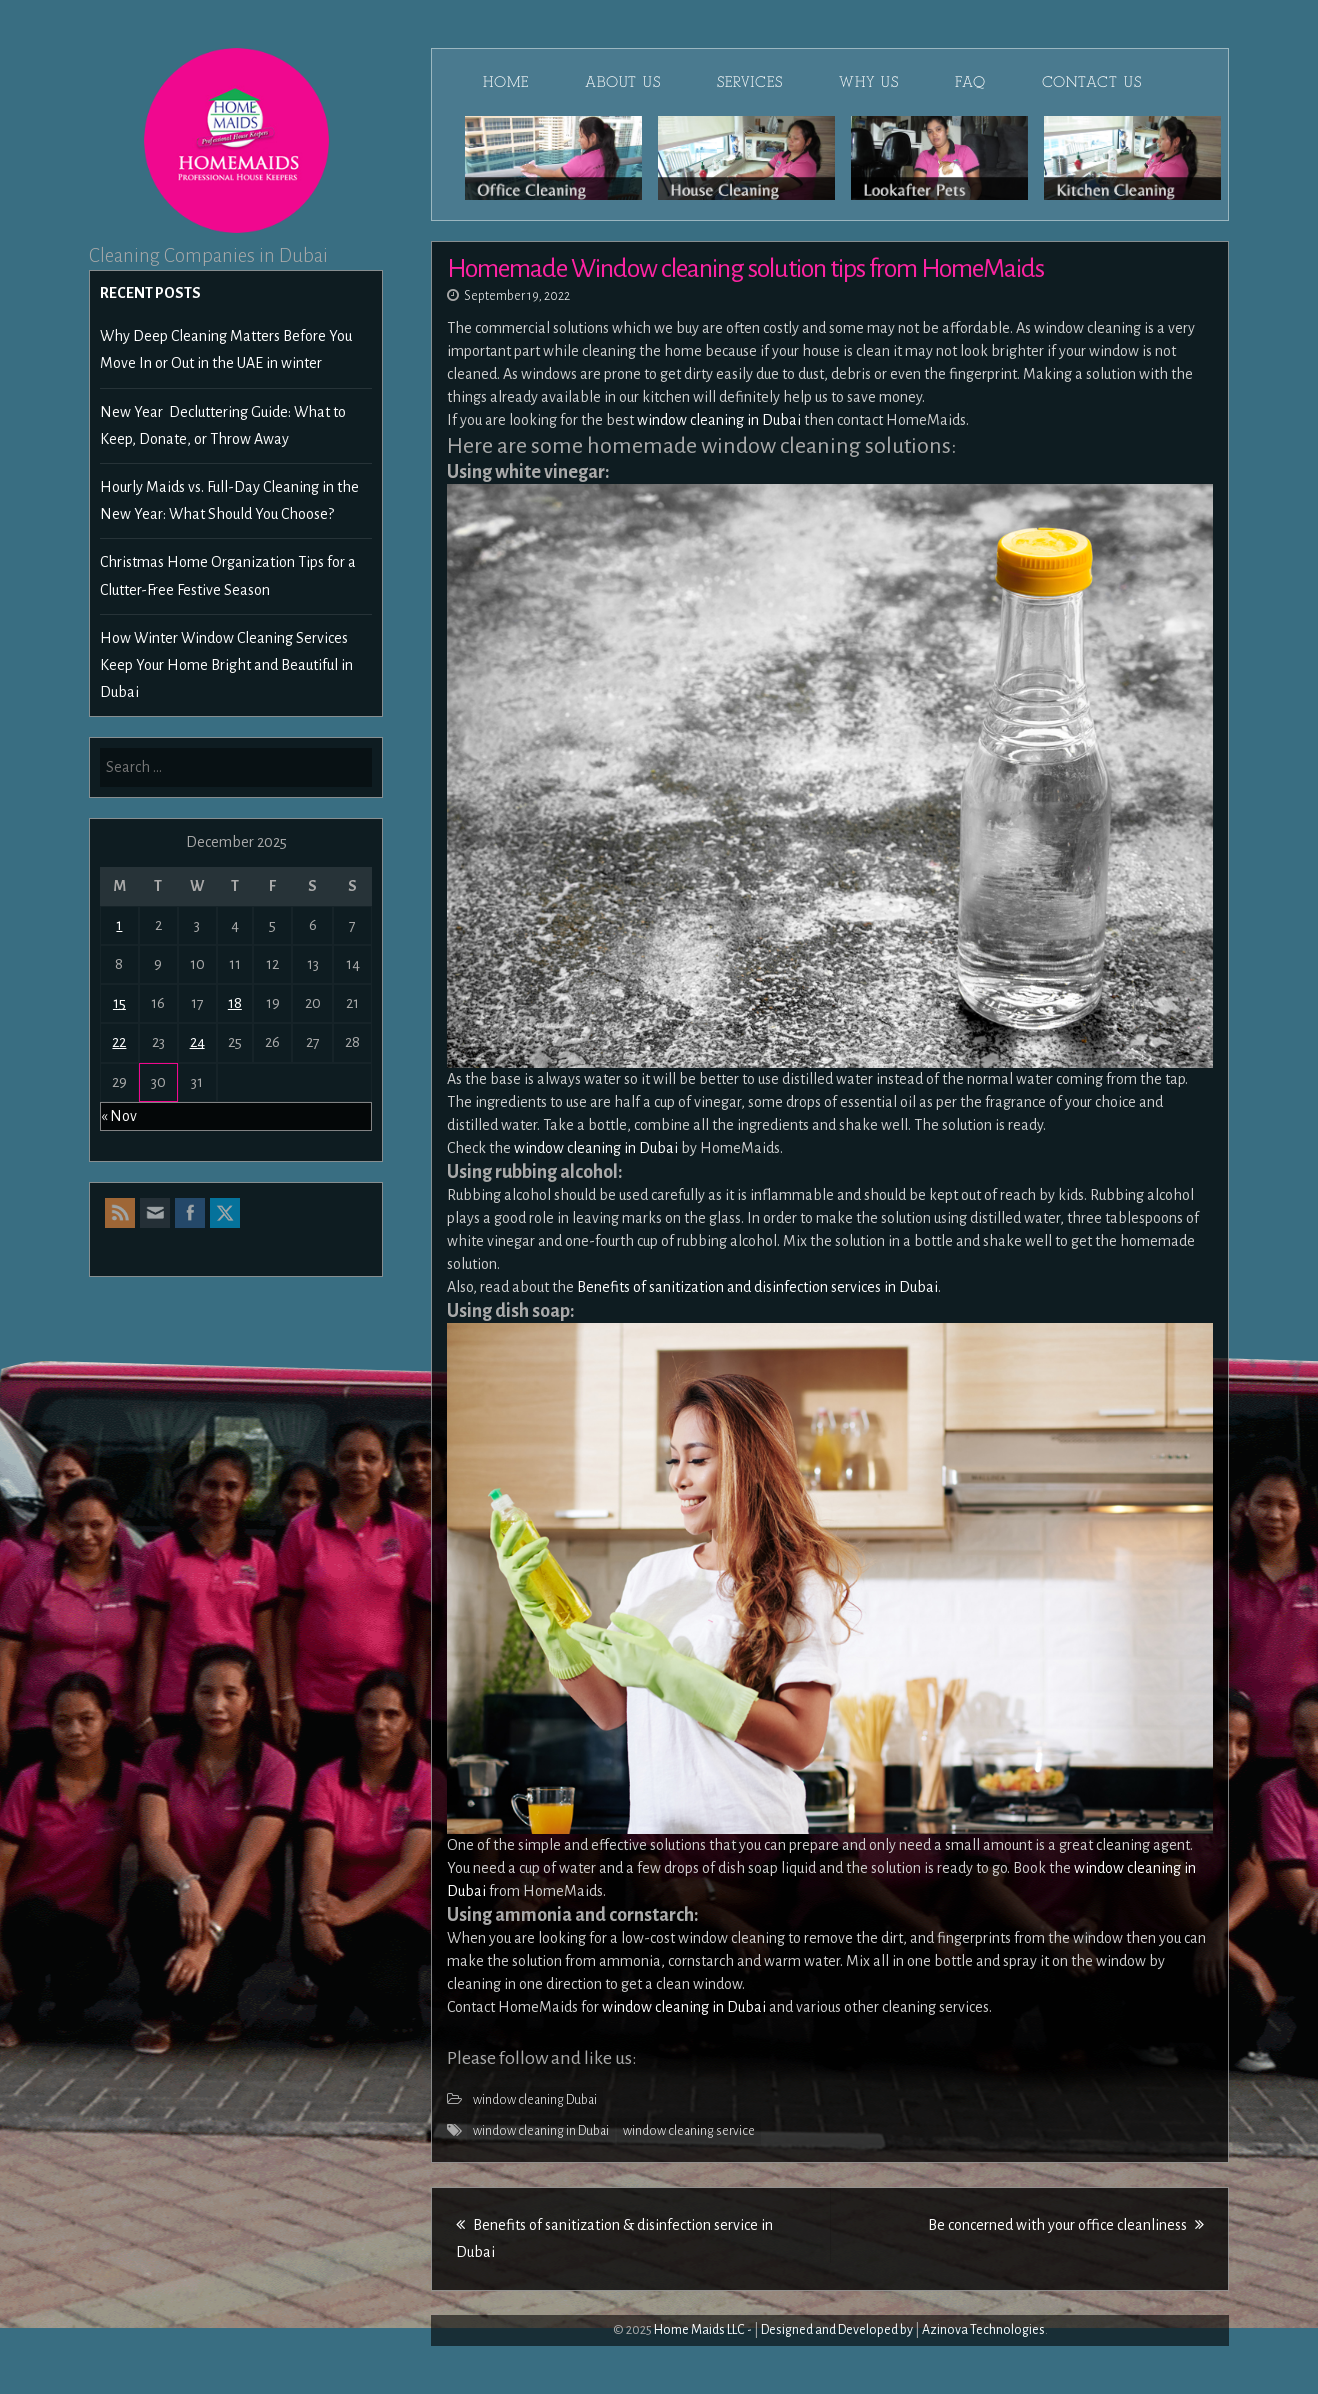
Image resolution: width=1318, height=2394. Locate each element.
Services (750, 82)
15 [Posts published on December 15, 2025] (119, 1003)
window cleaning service (689, 2131)
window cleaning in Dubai (541, 2131)
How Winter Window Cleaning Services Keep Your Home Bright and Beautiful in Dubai (226, 665)
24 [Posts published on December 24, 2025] (197, 1042)
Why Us (869, 82)
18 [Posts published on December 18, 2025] (235, 1003)
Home (506, 82)
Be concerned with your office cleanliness (1066, 2225)
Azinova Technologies (983, 2330)
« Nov (119, 1116)
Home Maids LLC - (703, 2330)
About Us (623, 82)
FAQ (970, 82)
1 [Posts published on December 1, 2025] (119, 925)
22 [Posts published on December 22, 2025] (119, 1042)
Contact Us (1092, 82)
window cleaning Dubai (535, 2100)
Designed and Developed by (837, 2330)
